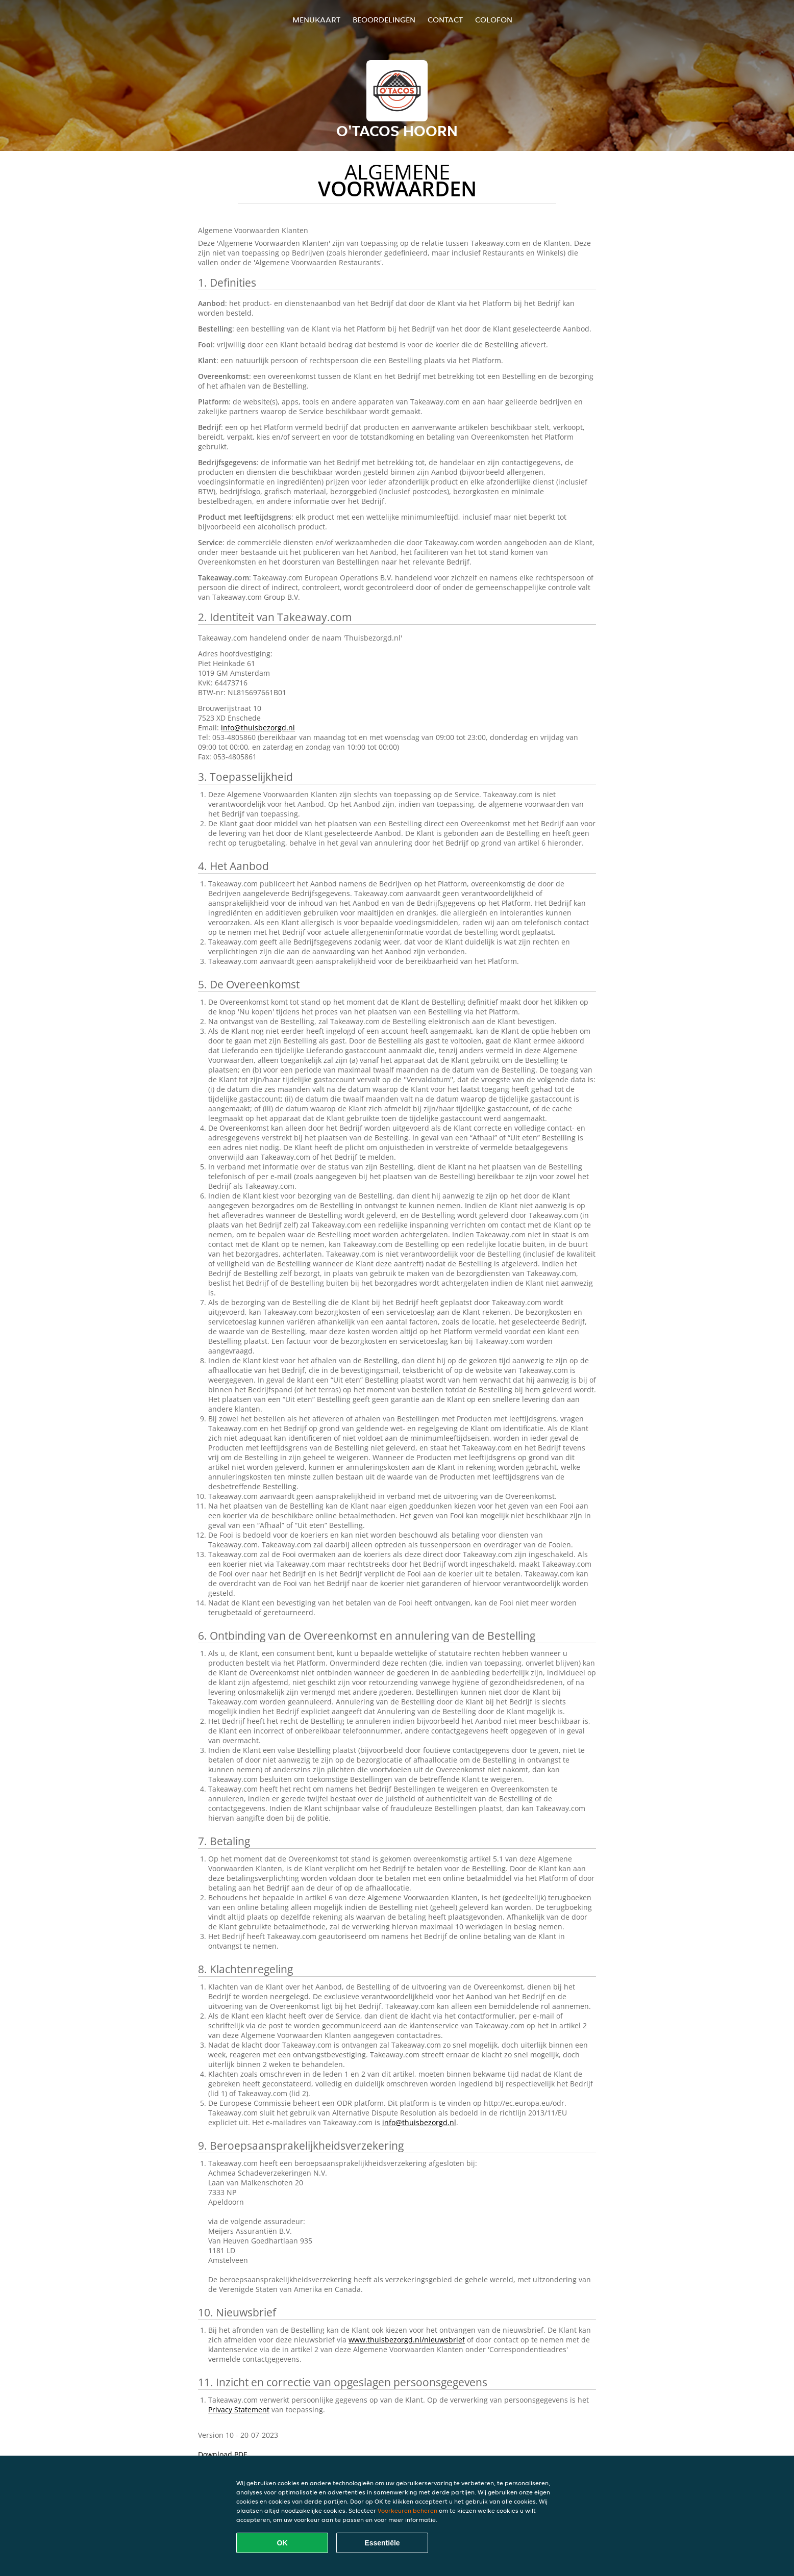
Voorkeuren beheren (407, 2510)
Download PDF (222, 2454)
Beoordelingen (384, 19)
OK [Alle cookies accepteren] (282, 2543)
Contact (445, 19)
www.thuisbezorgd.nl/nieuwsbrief (407, 2339)
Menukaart (316, 19)
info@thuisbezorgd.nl (258, 727)
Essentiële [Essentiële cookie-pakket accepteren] (382, 2543)
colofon (493, 19)
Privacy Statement (238, 2409)
